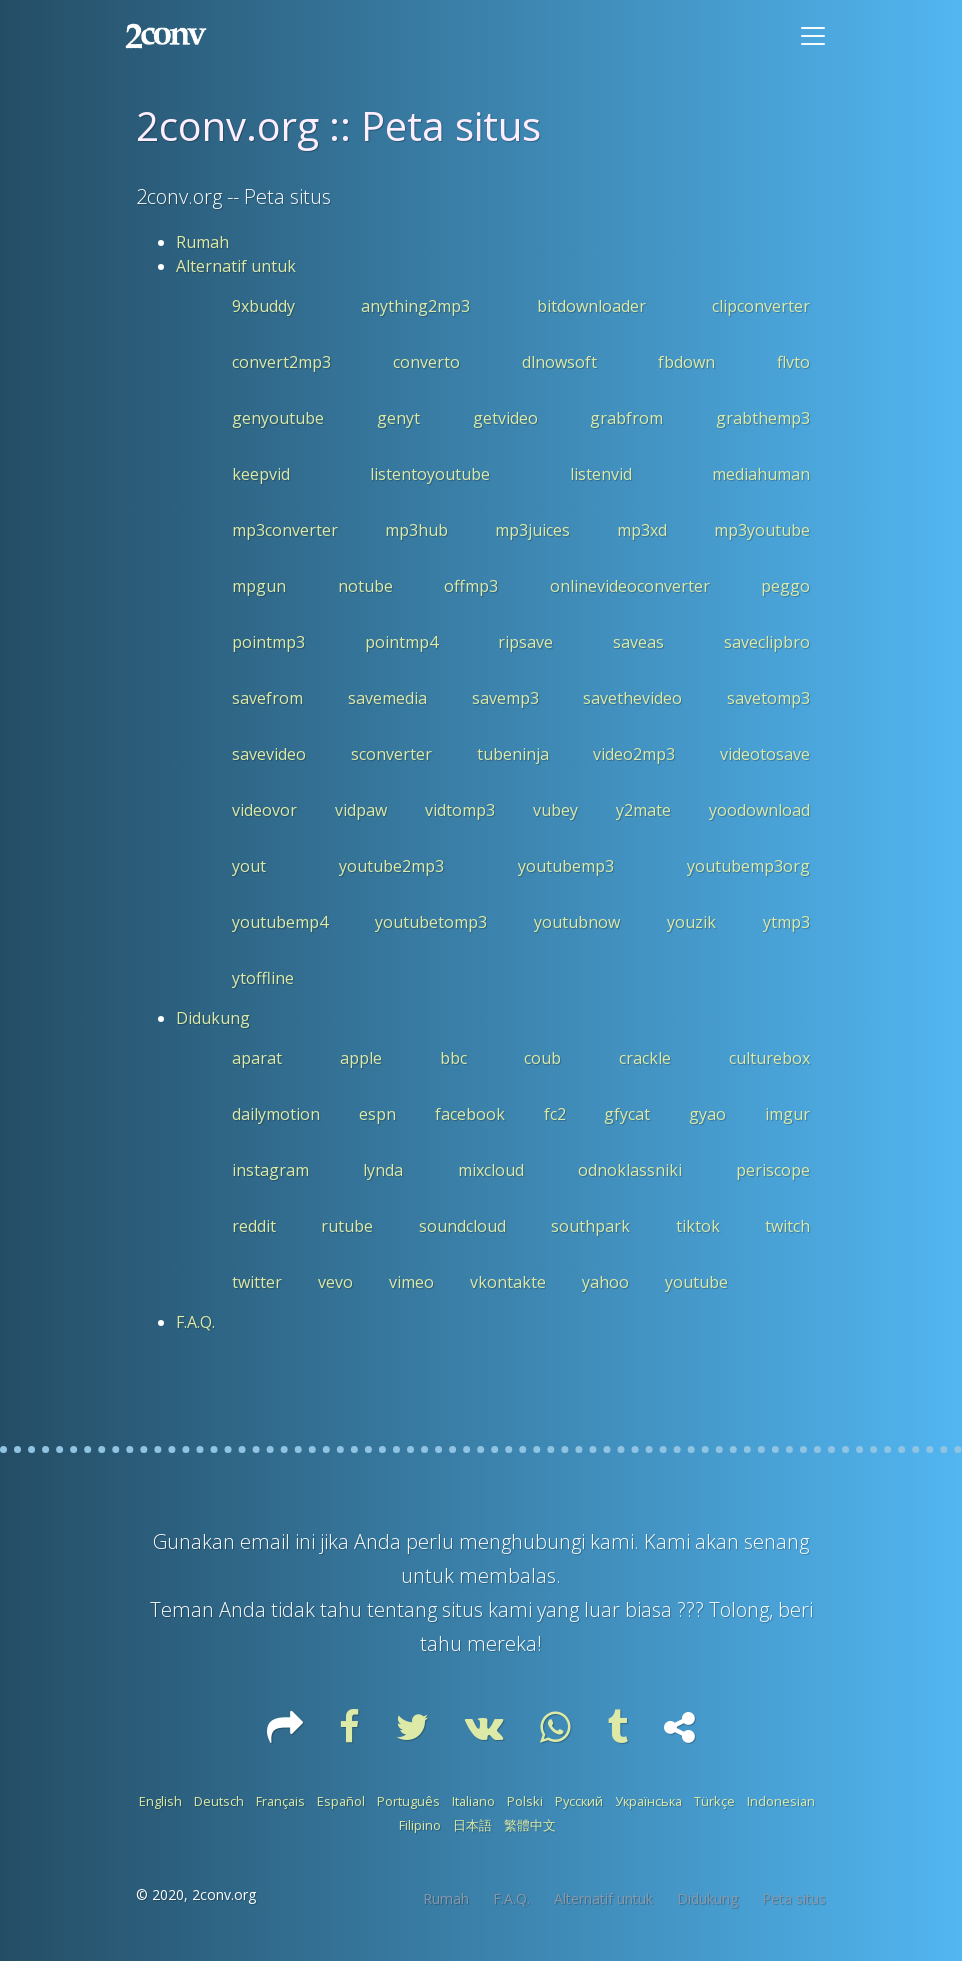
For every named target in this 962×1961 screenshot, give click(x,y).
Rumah (202, 242)
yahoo (605, 1282)
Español (341, 1801)
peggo (785, 586)
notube (365, 586)
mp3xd (642, 530)
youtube (696, 1282)
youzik (691, 922)
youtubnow (577, 922)
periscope (773, 1170)
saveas (638, 642)
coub (542, 1058)
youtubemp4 (280, 922)
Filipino (420, 1825)
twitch (787, 1226)
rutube (347, 1226)
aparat (257, 1058)
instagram (270, 1170)
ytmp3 (786, 922)
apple (361, 1058)
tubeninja (513, 754)
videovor (264, 810)
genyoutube (278, 418)
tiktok (698, 1226)
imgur (787, 1114)
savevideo (269, 754)
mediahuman (761, 474)
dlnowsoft (559, 362)
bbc (453, 1058)
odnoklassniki (630, 1170)
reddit (254, 1226)
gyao (707, 1114)
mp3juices (532, 530)
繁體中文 (530, 1825)
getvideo (505, 418)
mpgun (259, 586)
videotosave (765, 754)
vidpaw (361, 810)
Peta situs (794, 1898)
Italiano (473, 1801)
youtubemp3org (748, 866)
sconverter (391, 754)
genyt (398, 418)
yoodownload (759, 810)
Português (408, 1801)
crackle (645, 1058)
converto (426, 362)
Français (280, 1801)
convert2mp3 (281, 362)
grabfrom (626, 418)
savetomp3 (768, 698)
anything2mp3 (415, 306)
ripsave (525, 642)
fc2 (555, 1114)
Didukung (213, 1018)
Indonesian (781, 1801)
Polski (525, 1801)
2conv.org (224, 1894)
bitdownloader (591, 306)
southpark (590, 1226)
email (267, 1541)
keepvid (261, 474)
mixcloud (491, 1170)
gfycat (627, 1114)
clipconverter (761, 306)
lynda (383, 1170)
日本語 (472, 1825)
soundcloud (462, 1226)
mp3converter (285, 530)
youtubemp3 (566, 866)
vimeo (411, 1282)
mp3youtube (762, 530)
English (160, 1801)
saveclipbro (767, 642)
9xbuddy (263, 306)
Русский (579, 1801)
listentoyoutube (430, 474)
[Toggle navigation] (813, 36)
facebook (470, 1114)
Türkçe (714, 1801)
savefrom (267, 698)
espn (377, 1114)
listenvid (601, 474)
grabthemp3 (763, 418)
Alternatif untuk (236, 266)
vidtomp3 (460, 810)
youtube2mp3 (391, 866)
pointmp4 (401, 642)
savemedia (387, 698)
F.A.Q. (195, 1322)
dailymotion (276, 1114)
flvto (793, 362)
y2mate (643, 810)
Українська (648, 1801)
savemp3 (505, 698)
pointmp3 (268, 642)
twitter (257, 1282)
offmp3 (471, 586)
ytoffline (263, 978)
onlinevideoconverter (630, 586)
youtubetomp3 (431, 922)
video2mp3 (634, 754)
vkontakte (508, 1282)
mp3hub (416, 530)
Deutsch (219, 1801)
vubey (555, 810)
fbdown (686, 362)
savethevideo (632, 698)
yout (249, 866)
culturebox (769, 1058)
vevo (335, 1282)
